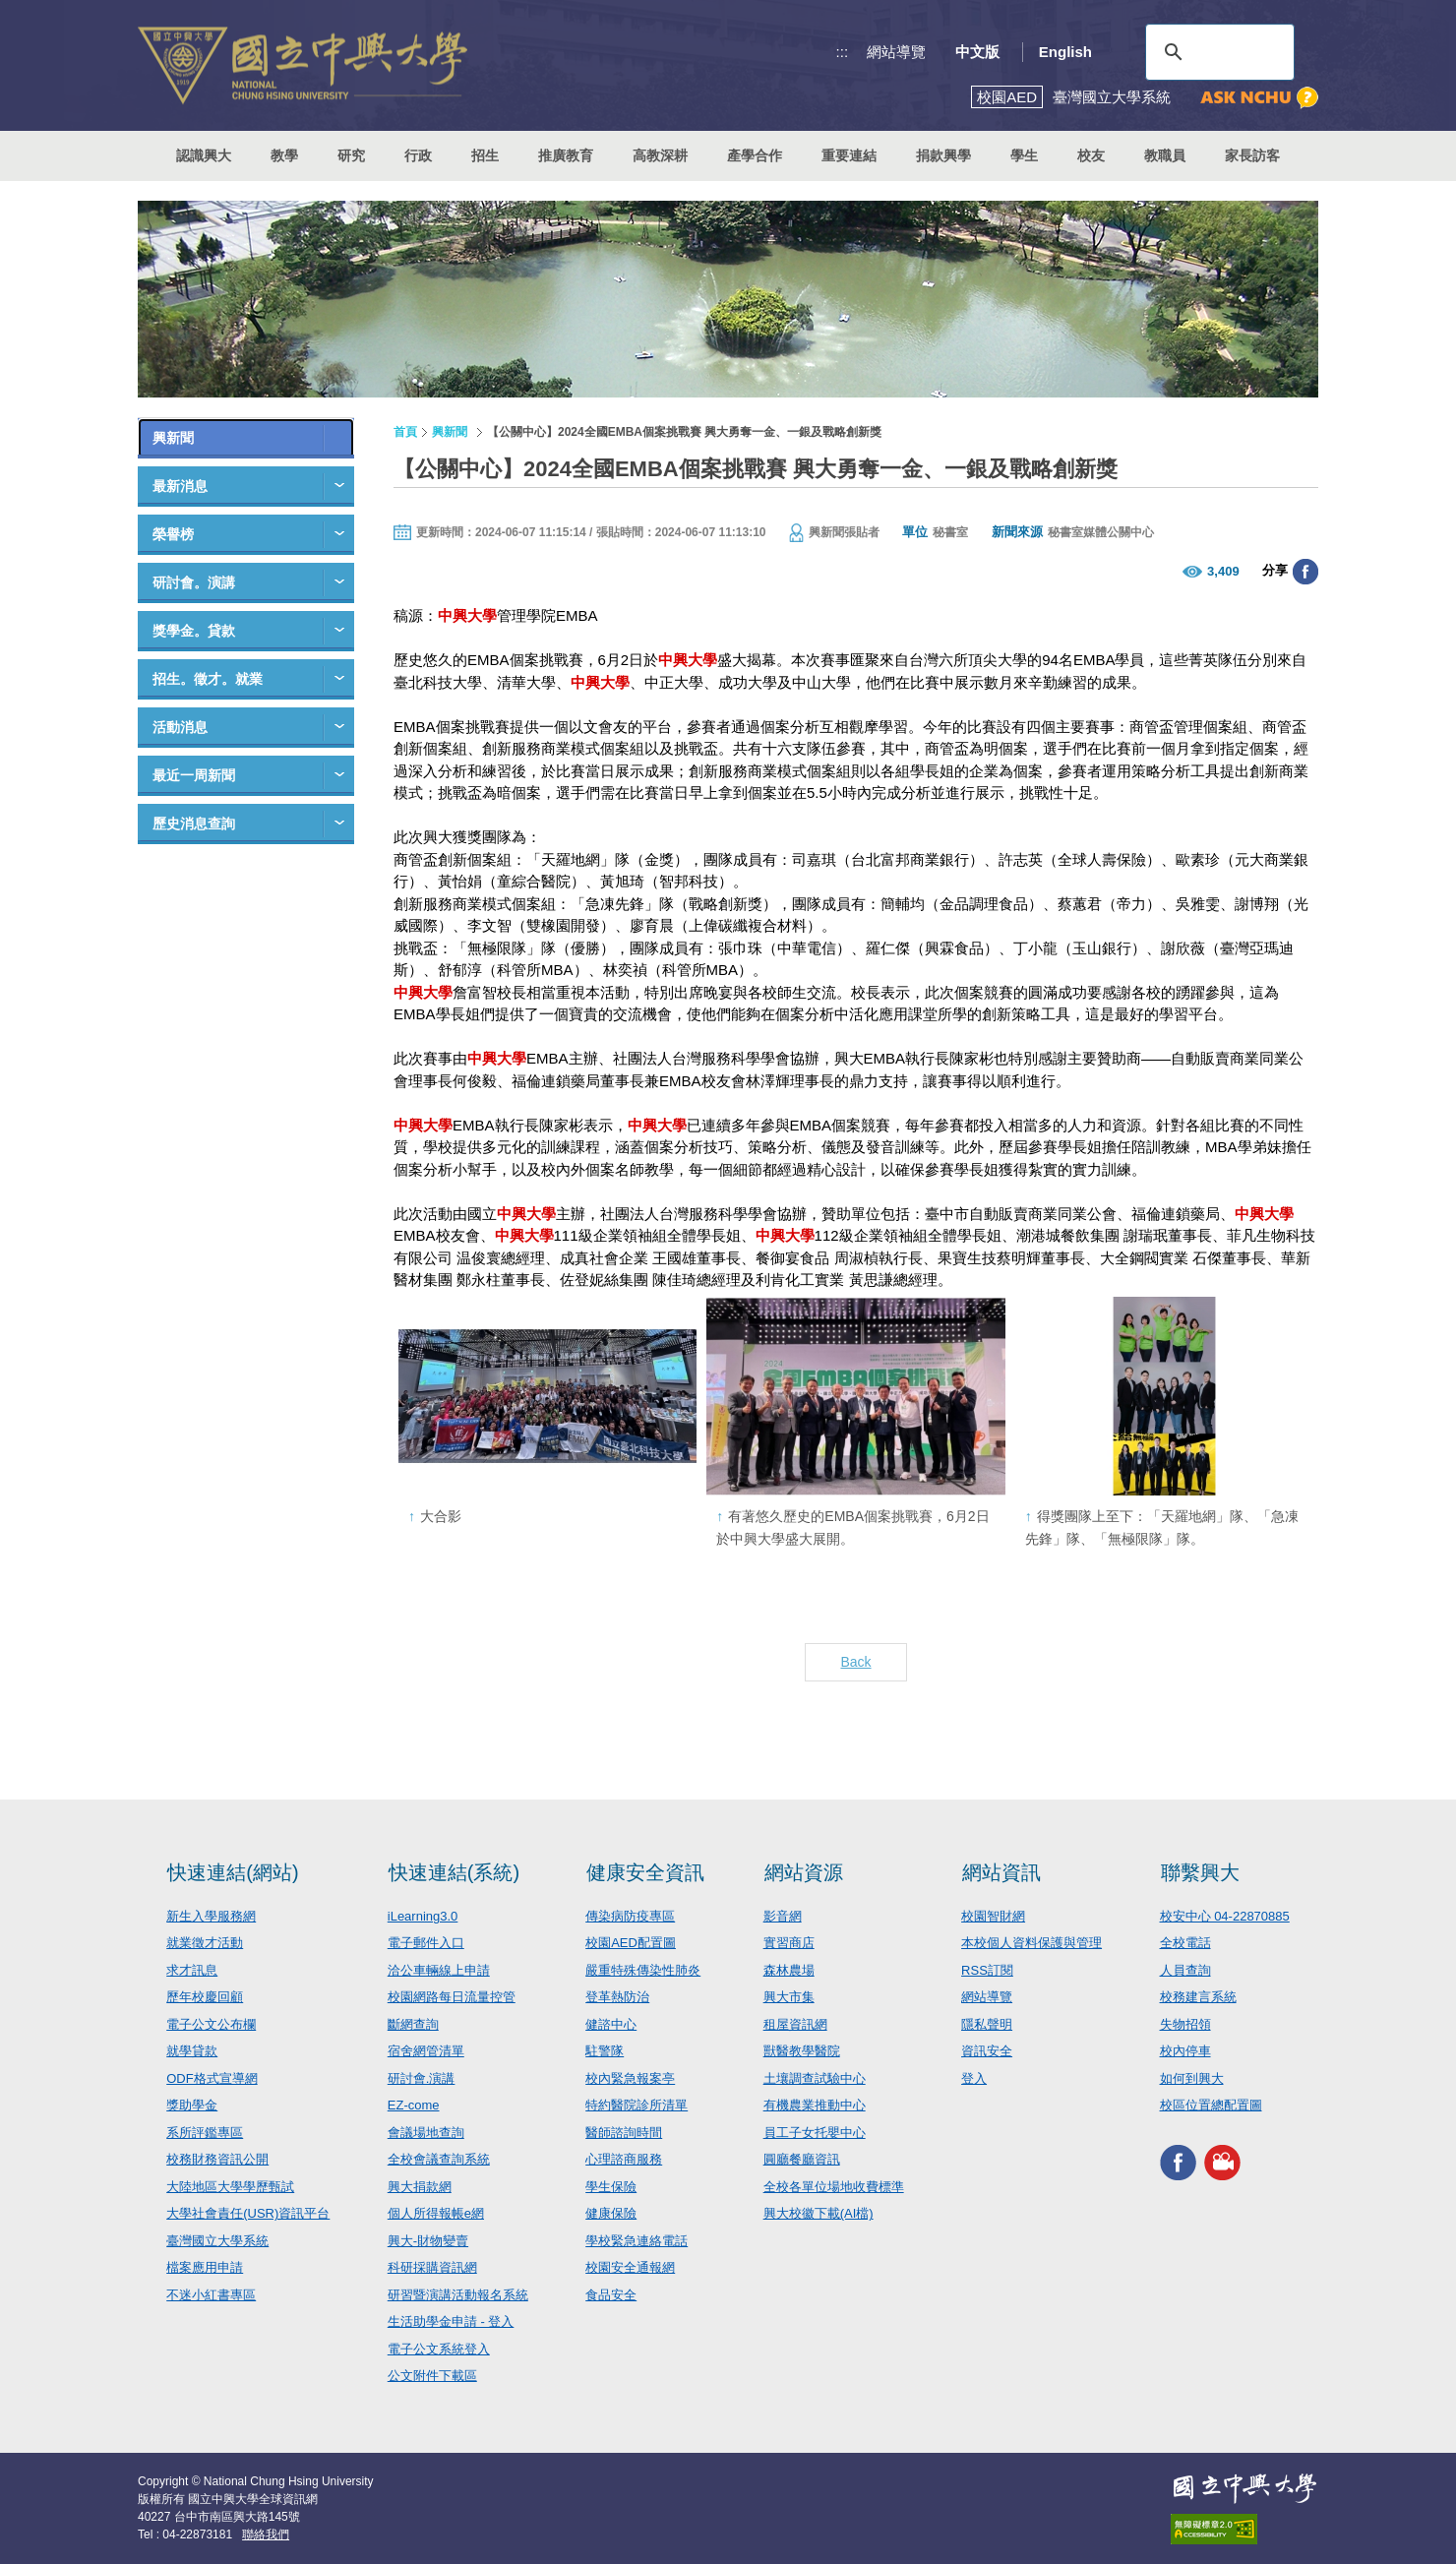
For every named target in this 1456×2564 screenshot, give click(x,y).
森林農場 (789, 1970)
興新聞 (173, 438)
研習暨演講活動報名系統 (458, 2295)
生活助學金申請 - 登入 (451, 2321)
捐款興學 (943, 155)
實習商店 (789, 1942)
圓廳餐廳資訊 (801, 2159)
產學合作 (754, 155)
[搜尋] (1217, 52)
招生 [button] (485, 155)
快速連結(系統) (454, 1872)
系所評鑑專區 (204, 2132)
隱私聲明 (986, 2024)
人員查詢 (1185, 1970)
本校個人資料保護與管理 (1031, 1942)
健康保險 (611, 2213)
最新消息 (180, 486)
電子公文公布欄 (211, 2024)
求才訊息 (191, 1970)
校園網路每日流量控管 (452, 1996)
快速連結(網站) (232, 1872)
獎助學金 (191, 2105)
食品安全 (611, 2295)
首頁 (405, 432)
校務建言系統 (1198, 1996)
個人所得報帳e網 (436, 2213)
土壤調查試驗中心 (814, 2078)
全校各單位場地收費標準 (833, 2186)
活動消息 (180, 727)
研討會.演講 (421, 2078)
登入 (974, 2078)
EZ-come (414, 2105)
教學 (284, 155)
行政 (418, 155)
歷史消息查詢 (193, 823)
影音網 (782, 1916)
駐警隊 (604, 2051)
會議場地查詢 (426, 2132)
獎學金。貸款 (193, 631)
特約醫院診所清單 (636, 2105)
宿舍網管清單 (426, 2051)
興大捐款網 (420, 2186)
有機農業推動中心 (814, 2105)
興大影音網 (1222, 2163)
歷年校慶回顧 (204, 1996)
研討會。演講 (193, 582)
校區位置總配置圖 (1211, 2105)
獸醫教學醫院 (801, 2051)
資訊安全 (986, 2051)
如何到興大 (1192, 2078)
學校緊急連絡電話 (636, 2240)
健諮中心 (611, 2024)
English (1065, 51)
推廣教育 (565, 155)
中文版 (977, 51)
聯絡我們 (265, 2534)
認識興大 (203, 155)
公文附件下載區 (432, 2375)
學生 (1024, 155)
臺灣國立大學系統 (217, 2240)
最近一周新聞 (193, 775)
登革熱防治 (617, 1996)
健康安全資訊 (645, 1872)
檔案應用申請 (204, 2267)
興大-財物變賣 (428, 2240)
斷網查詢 (413, 2024)
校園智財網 (993, 1916)
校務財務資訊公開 (217, 2159)
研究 (351, 155)
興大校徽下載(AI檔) (818, 2213)
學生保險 (611, 2186)
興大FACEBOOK (1178, 2163)
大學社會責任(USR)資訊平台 (248, 2213)
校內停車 (1185, 2051)
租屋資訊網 (795, 2024)
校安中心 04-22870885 (1225, 1916)
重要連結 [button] (849, 155)
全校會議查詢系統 (439, 2159)
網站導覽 (896, 51)
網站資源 (803, 1872)
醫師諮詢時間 (623, 2132)
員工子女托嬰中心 (814, 2132)
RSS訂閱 (987, 1970)
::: (842, 51)
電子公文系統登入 (439, 2349)
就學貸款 (191, 2051)
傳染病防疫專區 (630, 1916)
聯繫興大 (1200, 1872)
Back (855, 1662)
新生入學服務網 (211, 1916)
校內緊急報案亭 (630, 2078)
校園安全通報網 (630, 2267)
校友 (1091, 155)
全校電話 (1185, 1942)
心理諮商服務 (623, 2159)
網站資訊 (1001, 1872)
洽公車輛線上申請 (439, 1970)
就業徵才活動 (204, 1942)
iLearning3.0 (423, 1916)
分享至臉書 (1305, 571)
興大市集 (789, 1996)
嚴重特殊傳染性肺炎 (642, 1970)
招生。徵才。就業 (207, 679)
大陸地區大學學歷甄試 (230, 2186)
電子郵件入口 (426, 1942)
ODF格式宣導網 (211, 2078)
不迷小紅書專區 (211, 2295)
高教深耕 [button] (660, 155)
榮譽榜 (173, 534)
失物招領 (1185, 2024)
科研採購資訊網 (432, 2267)
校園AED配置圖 (630, 1942)
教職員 (1164, 155)
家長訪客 (1252, 155)
